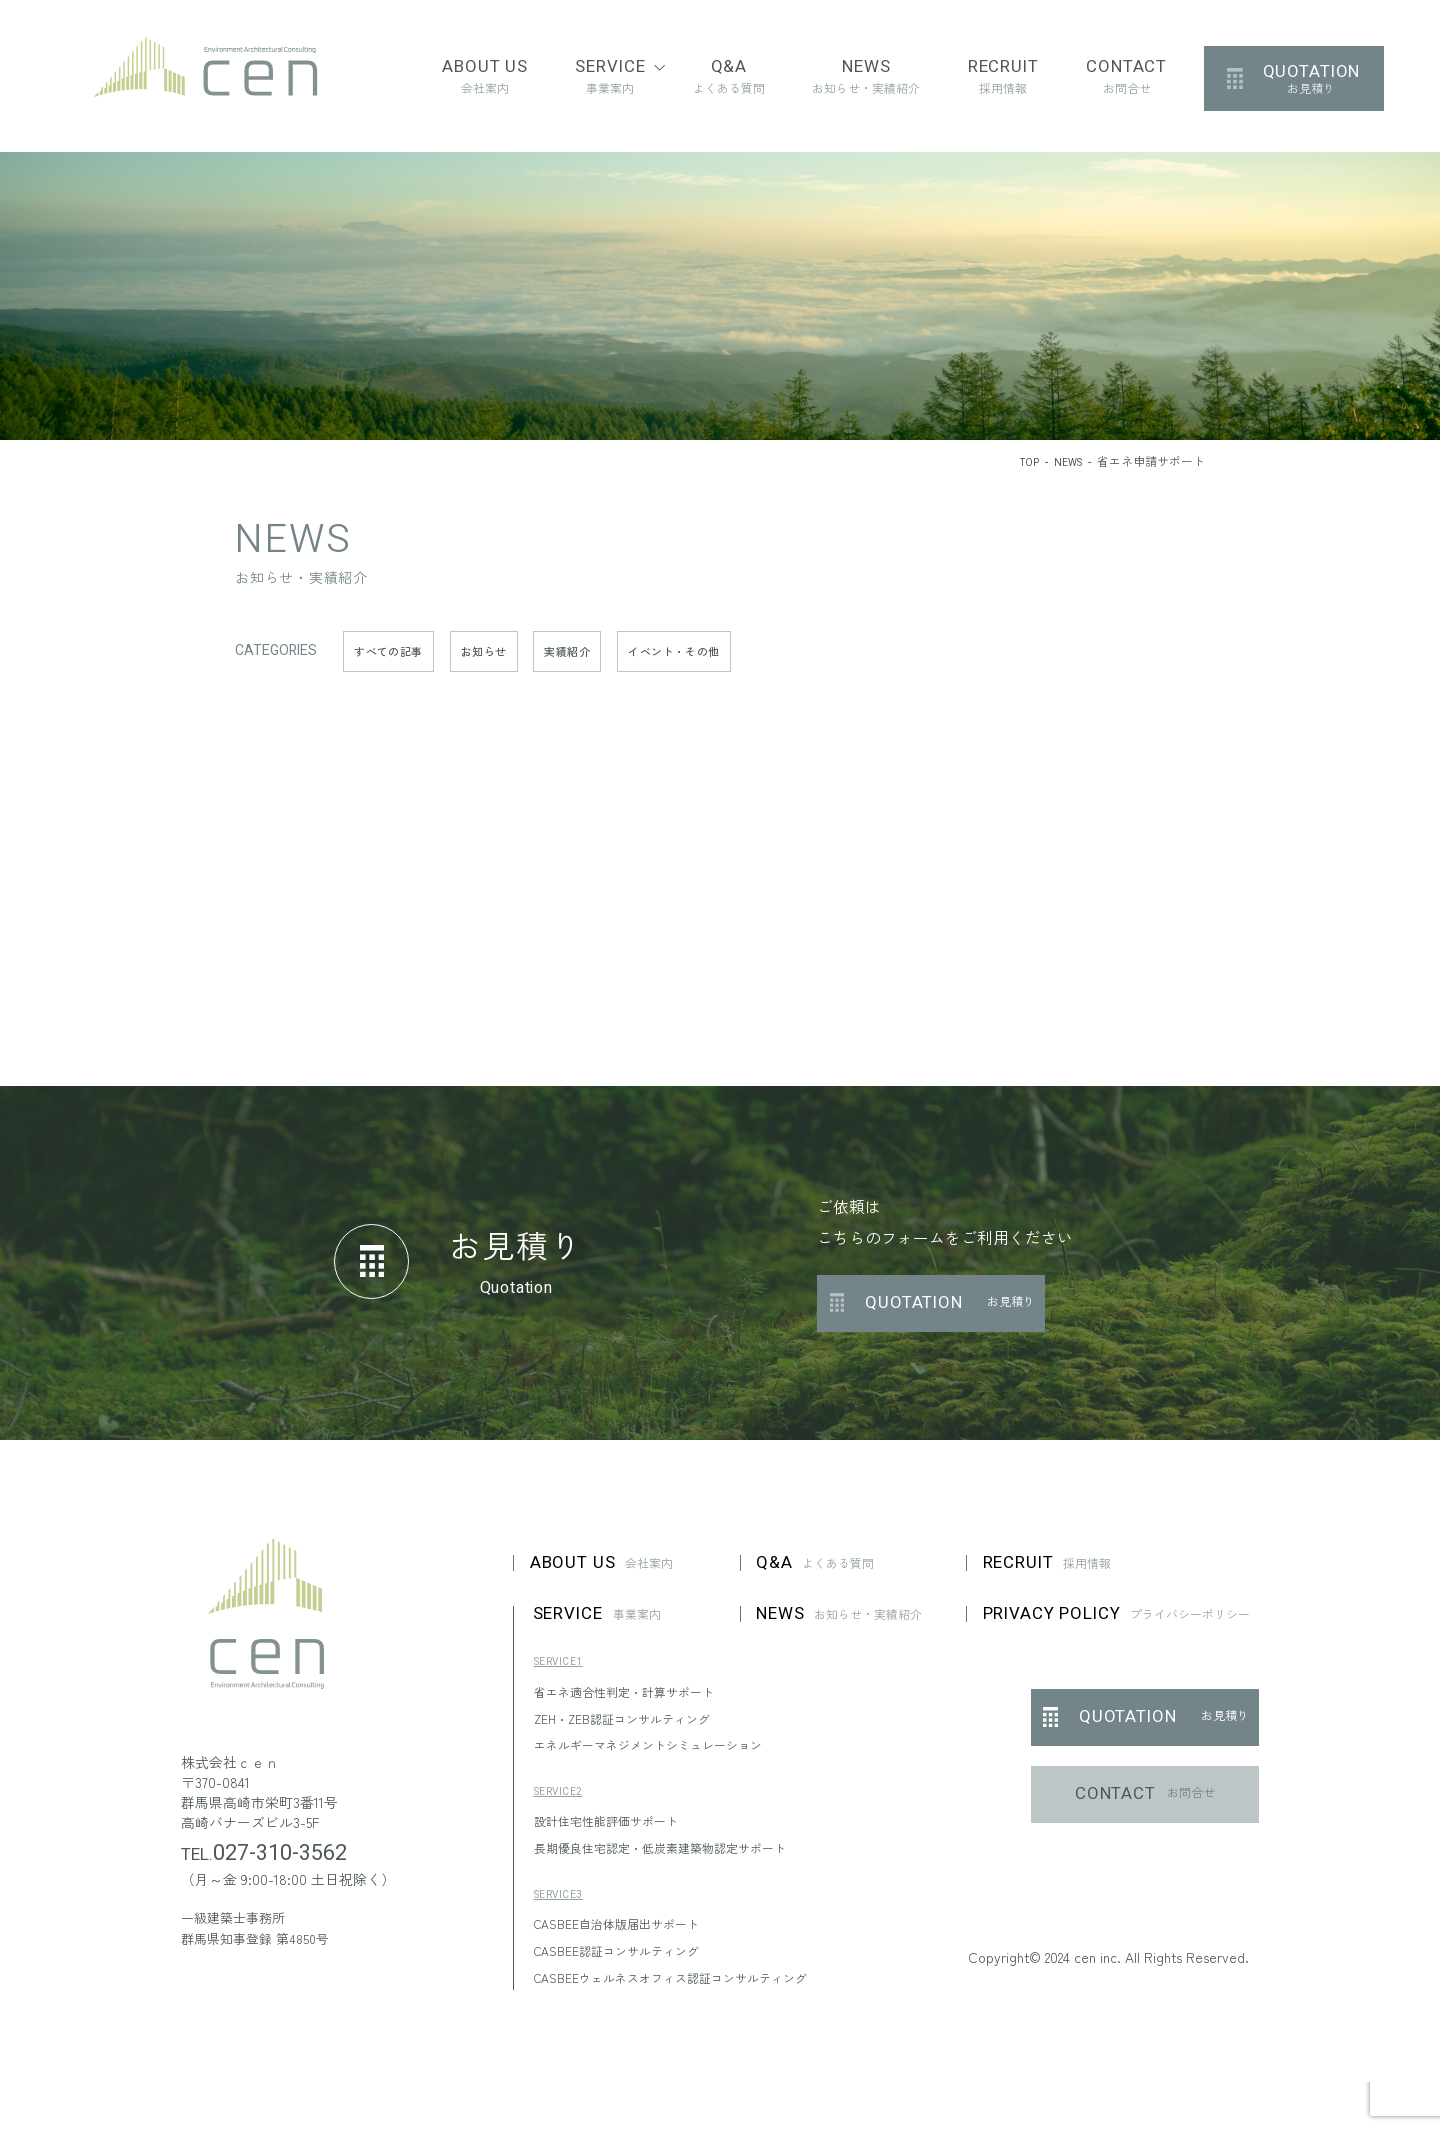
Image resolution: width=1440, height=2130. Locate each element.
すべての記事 (396, 650)
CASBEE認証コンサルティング (630, 1960)
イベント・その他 (724, 650)
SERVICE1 (564, 1671)
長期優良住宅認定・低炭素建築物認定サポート (681, 1857)
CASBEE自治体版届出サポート (630, 1933)
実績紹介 (601, 650)
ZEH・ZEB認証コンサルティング (636, 1728)
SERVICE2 (564, 1801)
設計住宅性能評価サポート (618, 1831)
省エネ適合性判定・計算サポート (639, 1701)
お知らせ (506, 650)
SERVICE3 (564, 1904)
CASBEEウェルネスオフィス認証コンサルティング (693, 1987)
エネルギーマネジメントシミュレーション (667, 1754)
